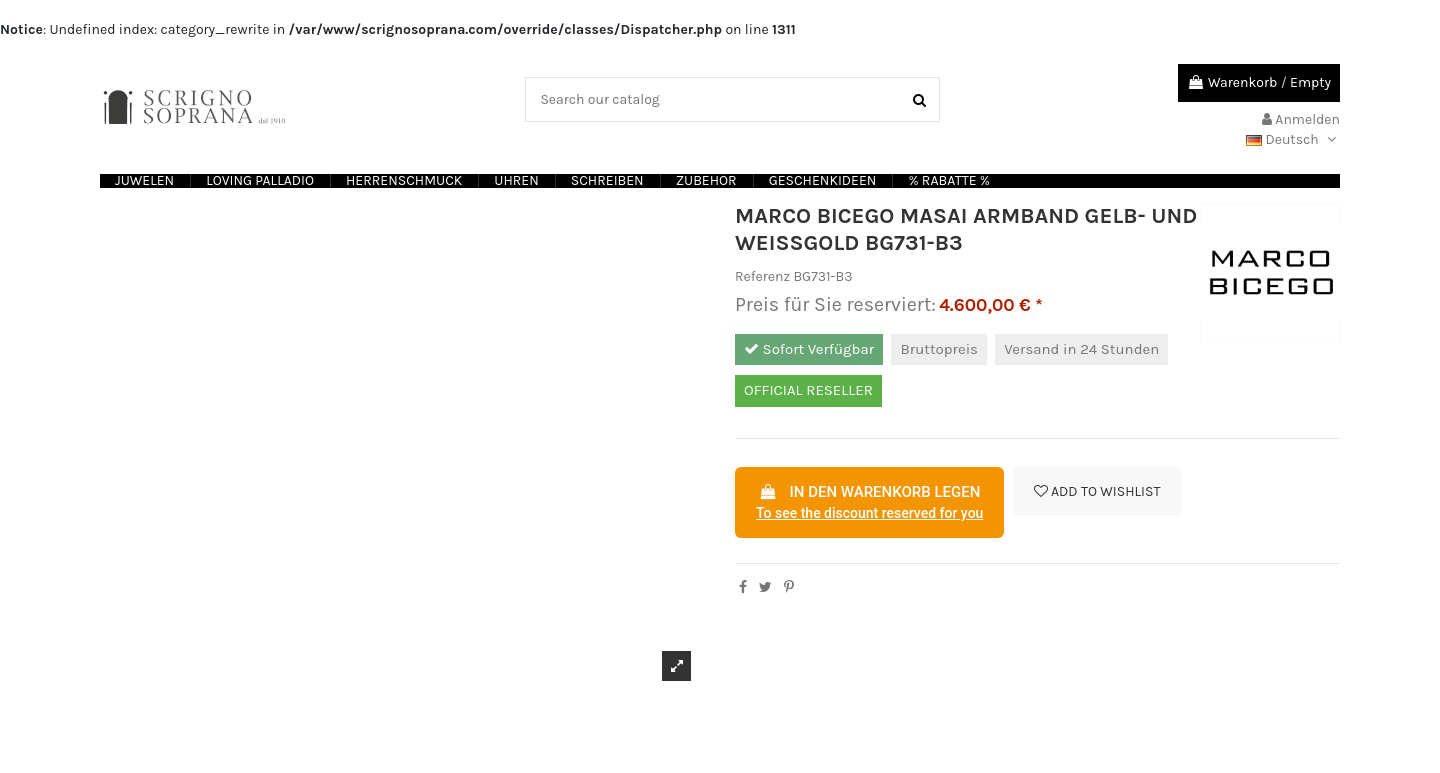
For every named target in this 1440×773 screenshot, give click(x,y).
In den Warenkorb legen (869, 504)
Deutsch (1293, 139)
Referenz (762, 276)
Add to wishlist (1097, 491)
